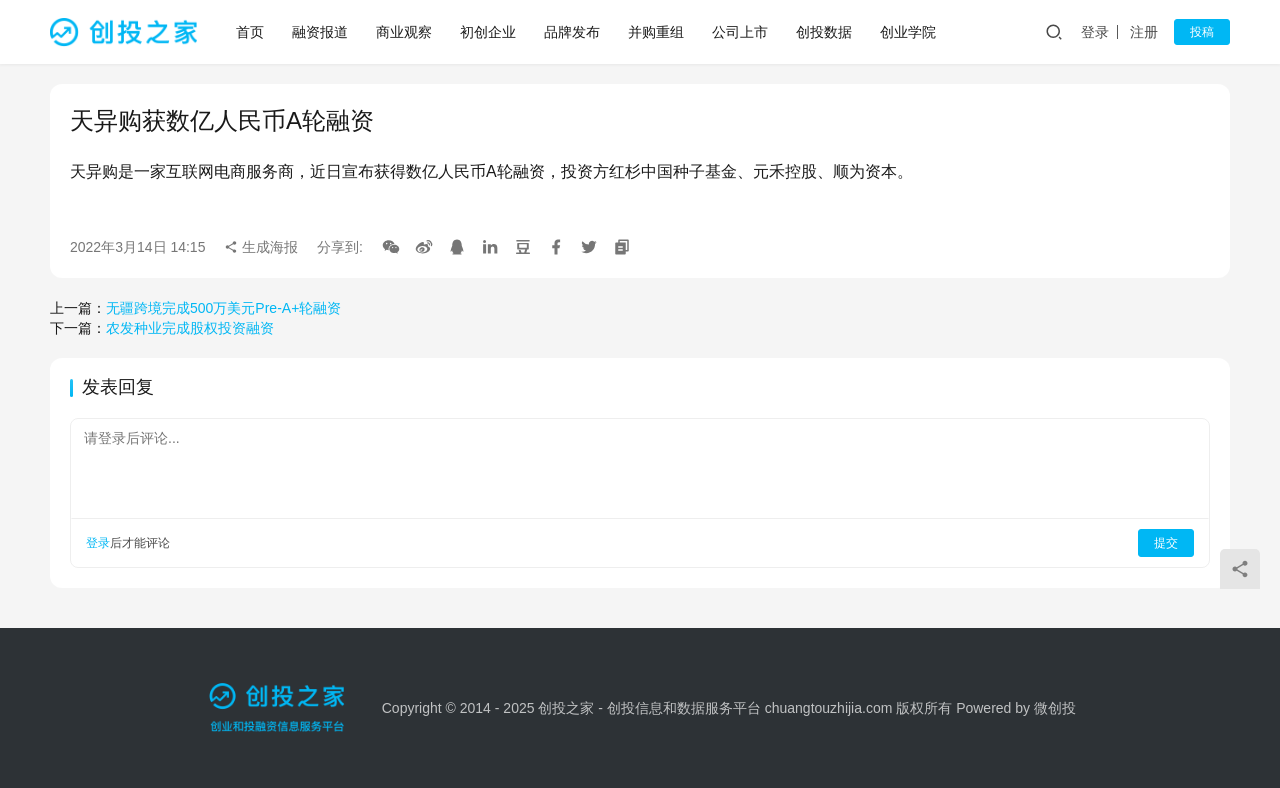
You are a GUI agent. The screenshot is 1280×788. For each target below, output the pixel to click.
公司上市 (740, 32)
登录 (1095, 32)
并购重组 (656, 32)
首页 (250, 32)
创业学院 (908, 32)
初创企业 (488, 32)
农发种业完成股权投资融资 (190, 328)
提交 (1166, 543)
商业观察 (404, 32)
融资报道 (320, 32)
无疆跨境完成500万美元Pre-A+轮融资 (223, 308)
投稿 (1202, 32)
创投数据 (824, 32)
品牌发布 (572, 32)
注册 (1144, 32)
